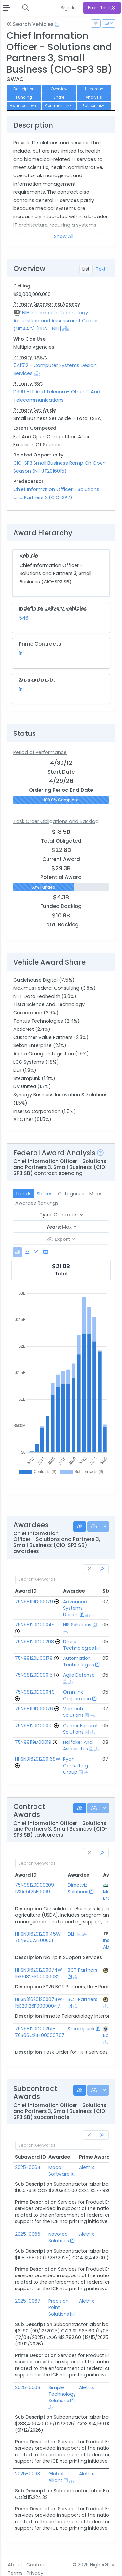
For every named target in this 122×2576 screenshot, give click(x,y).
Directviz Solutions (78, 1888)
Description (23, 88)
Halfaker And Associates (78, 1745)
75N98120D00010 (34, 1725)
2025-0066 (27, 2234)
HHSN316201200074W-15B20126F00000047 (40, 2002)
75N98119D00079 (34, 1601)
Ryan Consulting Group (75, 1765)
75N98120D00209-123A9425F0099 (36, 1888)
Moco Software (59, 2170)
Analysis (94, 97)
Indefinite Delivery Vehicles (53, 608)
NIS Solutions (77, 1624)
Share (58, 97)
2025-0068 (27, 2387)
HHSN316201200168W (37, 1759)
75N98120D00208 (34, 1641)
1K (21, 653)
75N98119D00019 (33, 1742)
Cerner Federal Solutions (80, 1728)
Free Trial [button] (102, 7)
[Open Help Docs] (57, 24)
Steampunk (81, 2028)
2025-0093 (27, 2474)
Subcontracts (37, 679)
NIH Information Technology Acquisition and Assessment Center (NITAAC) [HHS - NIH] (55, 320)
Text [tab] (101, 269)
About (15, 2564)
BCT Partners (82, 1970)
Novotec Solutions (58, 2237)
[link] (102, 1569)
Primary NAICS (30, 357)
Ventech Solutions (73, 1711)
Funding (24, 97)
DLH (72, 1934)
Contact (36, 2564)
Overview (59, 88)
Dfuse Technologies (78, 1644)
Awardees (24, 105)
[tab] (17, 1252)
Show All (63, 236)
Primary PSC (28, 383)
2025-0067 (27, 2301)
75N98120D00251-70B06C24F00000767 (39, 2031)
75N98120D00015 (34, 1675)
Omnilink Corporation (77, 1695)
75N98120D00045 (35, 1624)
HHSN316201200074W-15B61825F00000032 (40, 1973)
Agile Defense (79, 1675)
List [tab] (86, 269)
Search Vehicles (30, 24)
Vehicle (29, 555)
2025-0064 (28, 2167)
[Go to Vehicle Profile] (56, 1601)
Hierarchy (94, 88)
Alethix (86, 2167)
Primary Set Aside (34, 410)
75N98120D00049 (35, 1692)
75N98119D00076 (34, 1708)
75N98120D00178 (34, 1658)
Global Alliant (55, 2477)
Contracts (59, 105)
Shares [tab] (45, 1193)
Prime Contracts (40, 643)
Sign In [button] (68, 7)
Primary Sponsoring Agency (46, 304)
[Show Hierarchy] (65, 328)
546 (23, 618)
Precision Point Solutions (58, 2307)
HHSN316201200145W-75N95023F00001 (39, 1937)
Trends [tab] (23, 1193)
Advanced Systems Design (75, 1608)
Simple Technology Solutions (62, 2394)
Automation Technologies (78, 1661)
